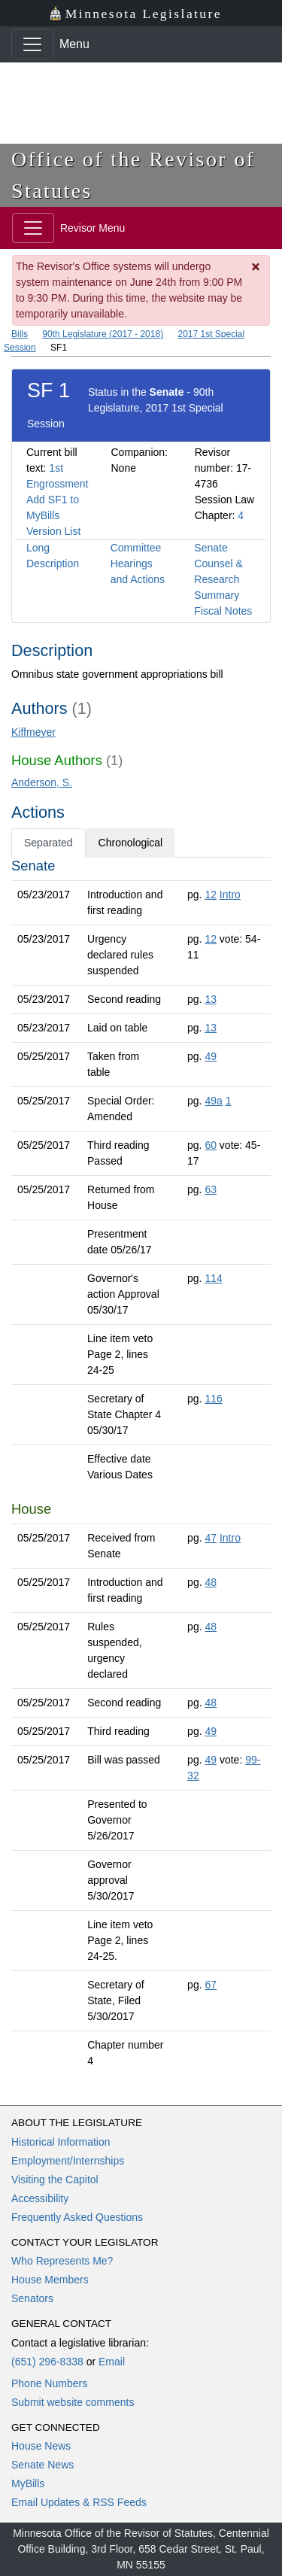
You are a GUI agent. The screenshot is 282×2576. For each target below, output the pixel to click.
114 (213, 1278)
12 (211, 895)
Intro (230, 895)
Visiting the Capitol (55, 2180)
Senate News (42, 2465)
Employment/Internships (67, 2161)
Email (112, 2362)
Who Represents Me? (62, 2261)
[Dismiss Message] (256, 267)
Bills (19, 334)
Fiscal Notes (223, 611)
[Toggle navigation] (32, 44)
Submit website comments (72, 2402)
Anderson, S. (41, 782)
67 (211, 1985)
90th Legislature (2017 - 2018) (102, 334)
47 (211, 1538)
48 (211, 1582)
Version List (53, 531)
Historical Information (61, 2142)
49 (211, 1056)
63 (211, 1189)
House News (41, 2446)
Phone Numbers (49, 2383)
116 (213, 1399)
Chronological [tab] (131, 843)
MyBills (27, 2483)
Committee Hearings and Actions (138, 563)
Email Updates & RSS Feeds (79, 2502)
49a (213, 1101)
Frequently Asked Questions (77, 2217)
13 (211, 999)
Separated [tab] (48, 843)
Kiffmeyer (33, 732)
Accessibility (39, 2198)
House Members (50, 2280)
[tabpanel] (141, 1466)
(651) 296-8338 (47, 2362)
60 (211, 1145)
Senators (32, 2298)
